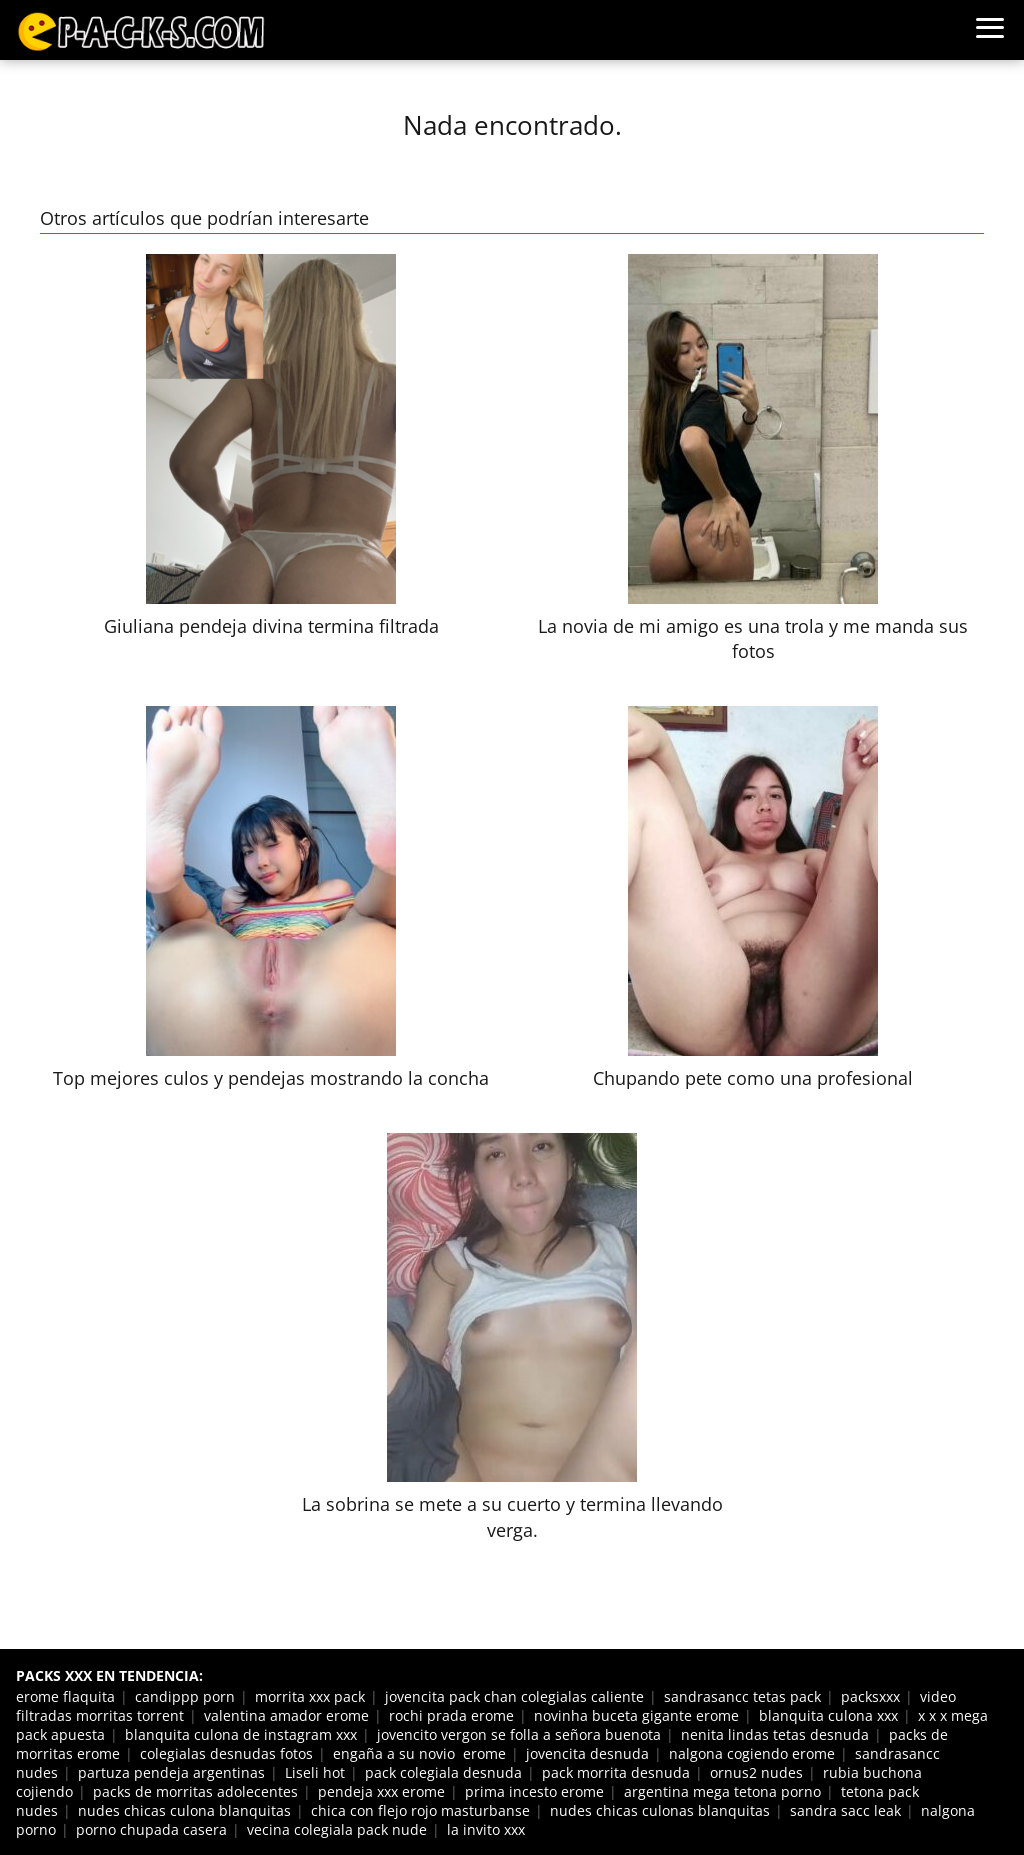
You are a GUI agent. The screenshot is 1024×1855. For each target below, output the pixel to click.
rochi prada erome (451, 1715)
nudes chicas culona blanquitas (184, 1810)
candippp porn (185, 1696)
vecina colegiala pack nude (337, 1829)
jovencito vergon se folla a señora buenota (519, 1734)
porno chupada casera (151, 1829)
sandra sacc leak (845, 1810)
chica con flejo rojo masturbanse (420, 1810)
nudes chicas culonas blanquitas (660, 1810)
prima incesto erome (534, 1791)
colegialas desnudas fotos (226, 1753)
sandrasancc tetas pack (742, 1696)
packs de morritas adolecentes (195, 1791)
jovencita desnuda (587, 1753)
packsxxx (870, 1696)
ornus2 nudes (756, 1772)
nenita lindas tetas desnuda (775, 1734)
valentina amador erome (286, 1715)
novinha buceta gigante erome (636, 1715)
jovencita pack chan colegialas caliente (514, 1696)
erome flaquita (65, 1696)
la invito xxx (486, 1829)
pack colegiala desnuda (443, 1772)
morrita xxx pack (310, 1696)
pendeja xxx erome (381, 1791)
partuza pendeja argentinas (171, 1772)
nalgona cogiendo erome (752, 1753)
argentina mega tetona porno (722, 1791)
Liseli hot (315, 1772)
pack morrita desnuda (616, 1772)
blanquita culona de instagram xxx (241, 1734)
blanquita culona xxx (828, 1715)
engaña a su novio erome (419, 1753)
